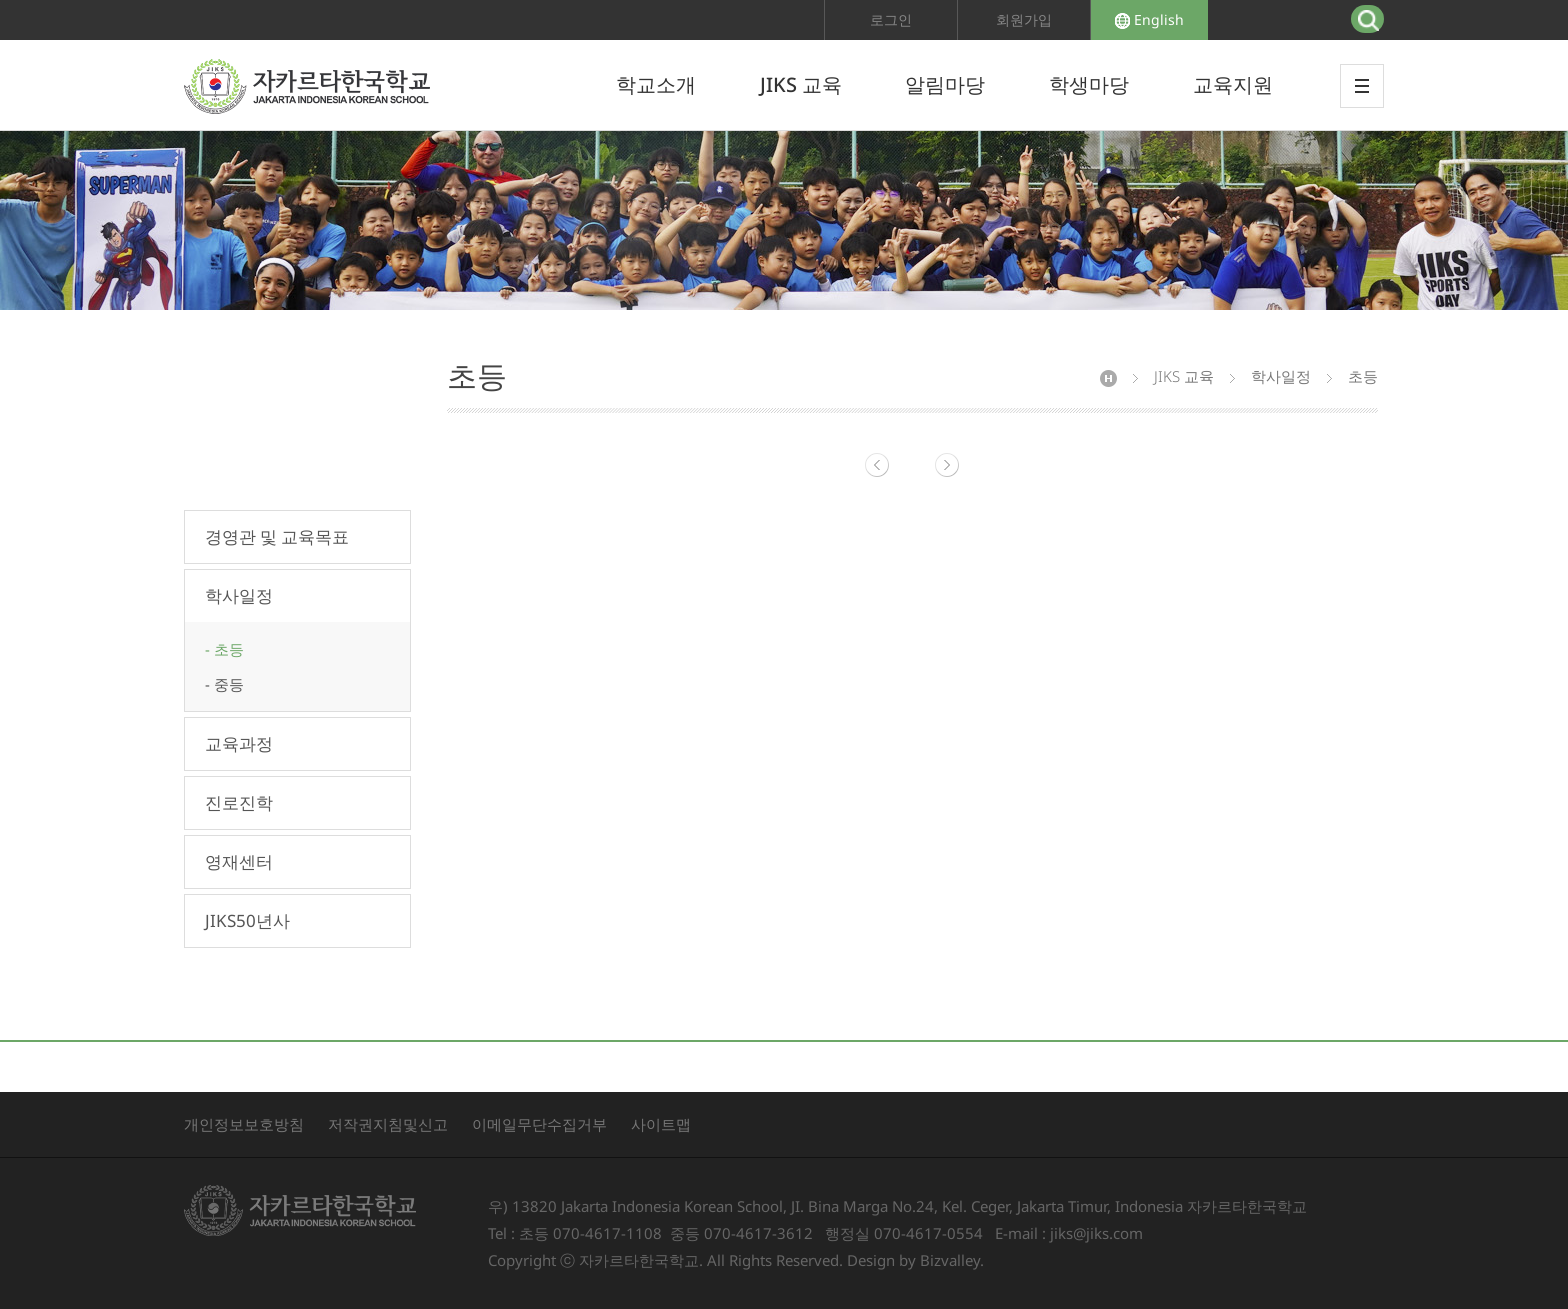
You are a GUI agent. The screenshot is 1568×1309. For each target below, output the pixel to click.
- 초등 (224, 649)
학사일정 (239, 595)
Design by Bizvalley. (915, 1260)
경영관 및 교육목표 (277, 536)
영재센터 (239, 861)
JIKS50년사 (247, 920)
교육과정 (239, 743)
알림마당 (945, 84)
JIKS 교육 (801, 84)
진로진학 (239, 802)
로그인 (891, 19)
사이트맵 (661, 1124)
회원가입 (1024, 19)
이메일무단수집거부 (539, 1124)
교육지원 (1233, 84)
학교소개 (656, 84)
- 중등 (224, 684)
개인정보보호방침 (244, 1124)
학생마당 (1089, 84)
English (1149, 19)
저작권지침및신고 (388, 1124)
